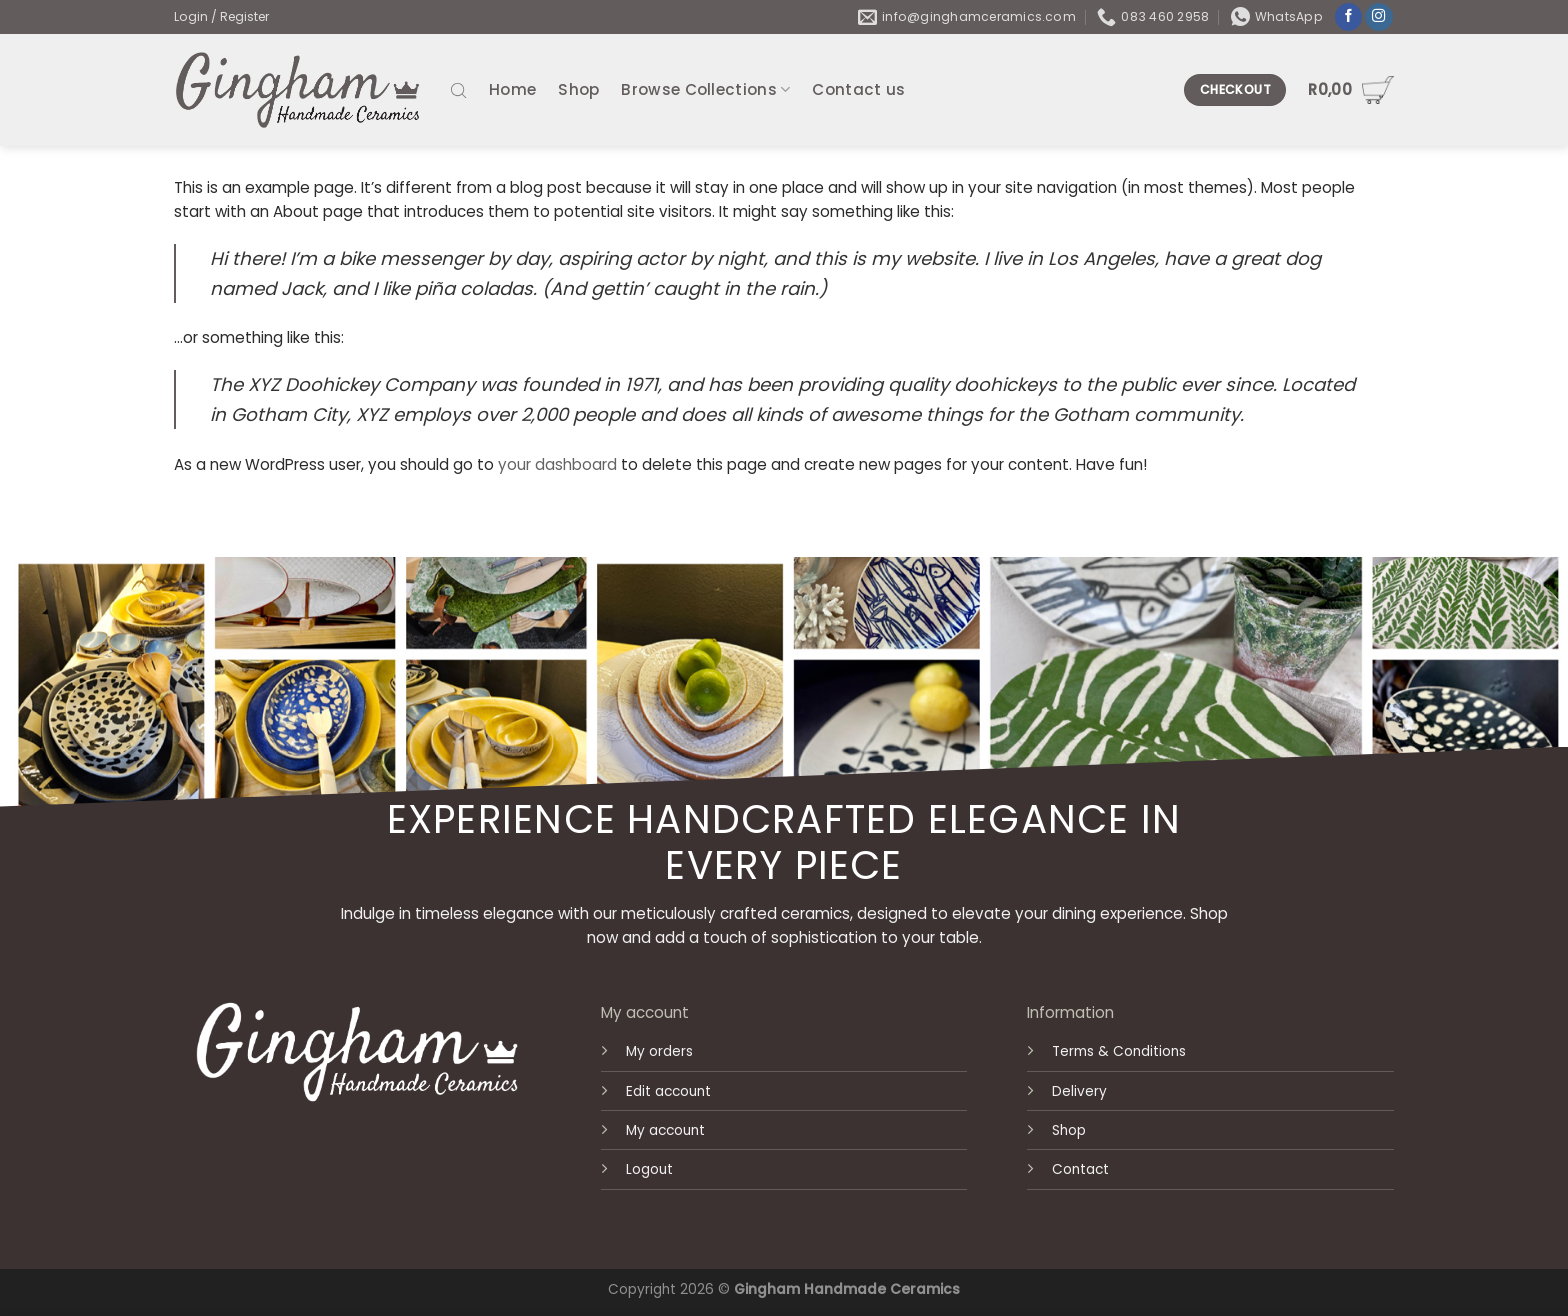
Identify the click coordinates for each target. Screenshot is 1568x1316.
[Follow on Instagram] (1379, 17)
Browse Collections (705, 89)
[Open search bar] (459, 89)
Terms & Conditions (1119, 1051)
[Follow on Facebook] (1349, 17)
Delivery (1079, 1091)
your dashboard (557, 464)
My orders (659, 1051)
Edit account (668, 1091)
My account (665, 1130)
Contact (1080, 1169)
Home (512, 89)
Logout (649, 1169)
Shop (578, 89)
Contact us (858, 89)
